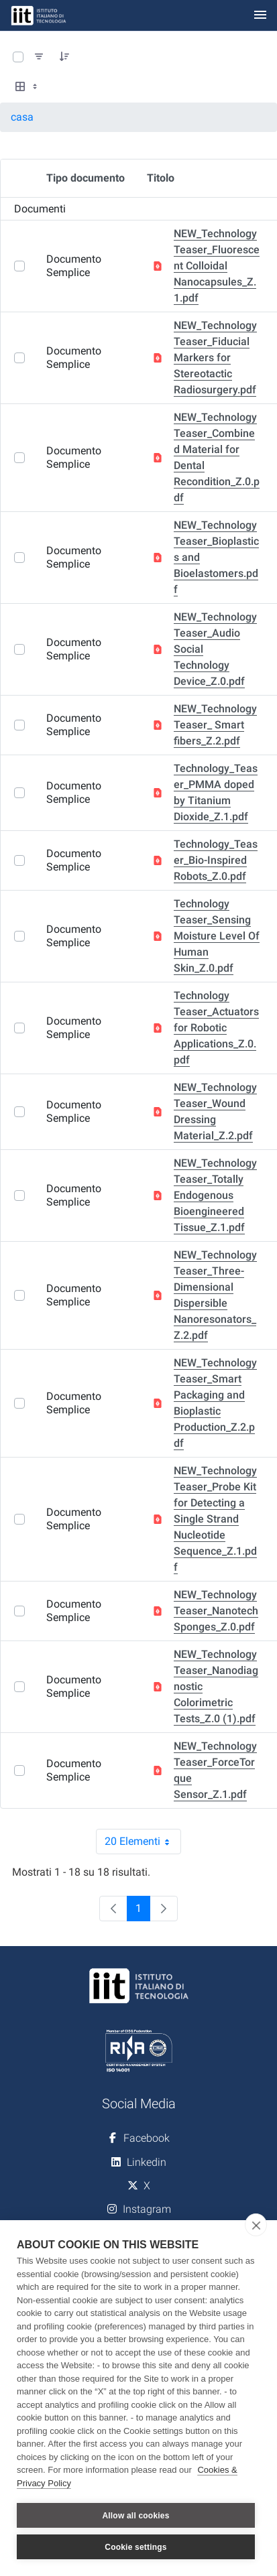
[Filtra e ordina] (39, 57)
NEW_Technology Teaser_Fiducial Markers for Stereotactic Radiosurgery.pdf (215, 357)
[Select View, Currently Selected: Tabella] (27, 87)
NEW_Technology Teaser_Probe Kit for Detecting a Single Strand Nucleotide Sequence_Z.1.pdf (215, 1518)
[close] (256, 2224)
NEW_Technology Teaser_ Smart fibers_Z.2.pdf (215, 724)
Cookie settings (135, 2547)
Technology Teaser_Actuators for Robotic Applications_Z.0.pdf (216, 1027)
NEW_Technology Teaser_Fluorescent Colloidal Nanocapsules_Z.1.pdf (217, 265)
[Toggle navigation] (260, 15)
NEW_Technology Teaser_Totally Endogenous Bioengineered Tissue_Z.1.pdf (215, 1195)
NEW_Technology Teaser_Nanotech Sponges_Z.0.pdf (216, 1610)
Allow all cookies (135, 2515)
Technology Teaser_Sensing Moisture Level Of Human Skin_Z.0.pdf (217, 935)
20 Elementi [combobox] (143, 1841)
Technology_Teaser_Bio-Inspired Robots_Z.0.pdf (216, 860)
